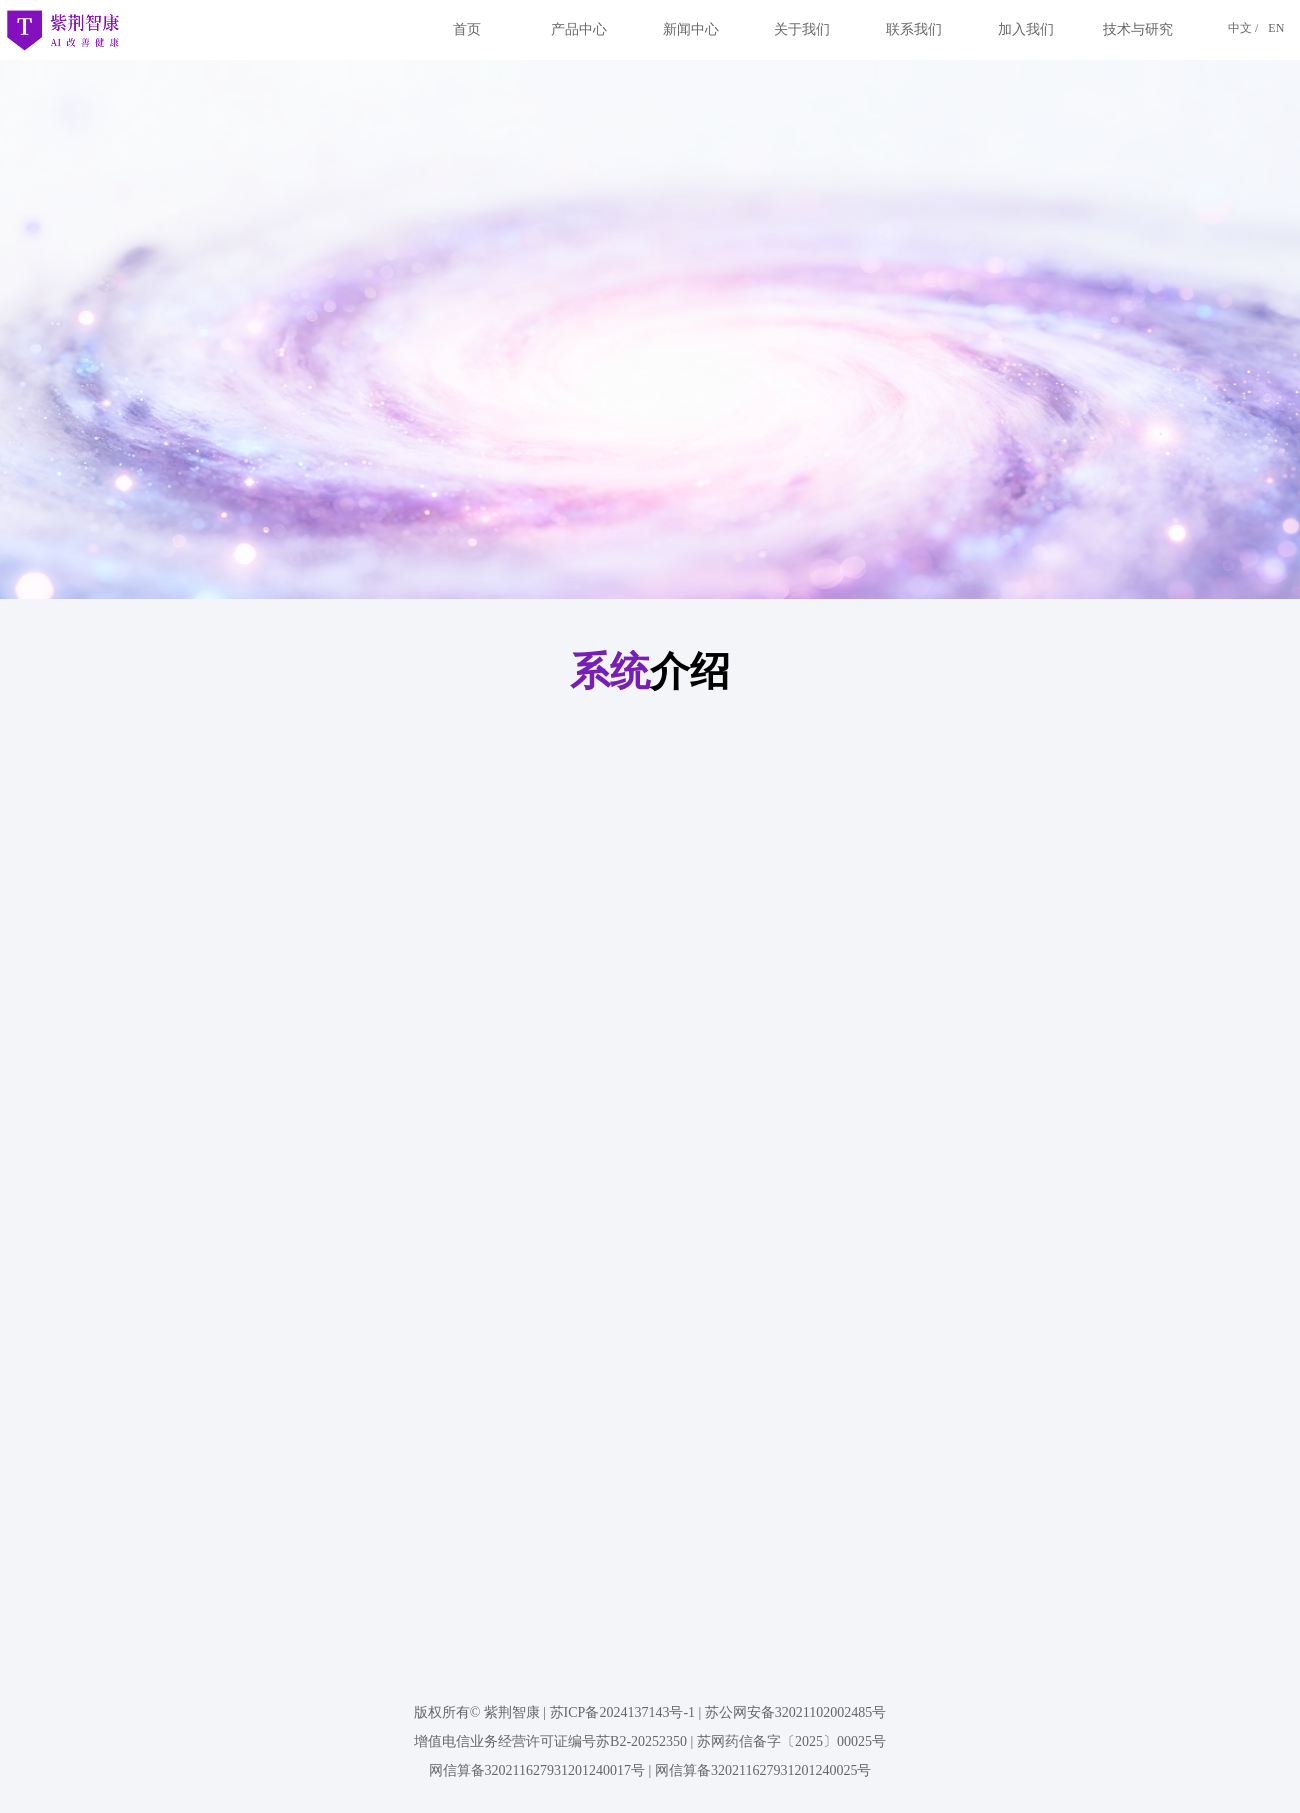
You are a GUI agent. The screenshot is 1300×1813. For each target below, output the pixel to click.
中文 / (1243, 28)
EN (1276, 28)
